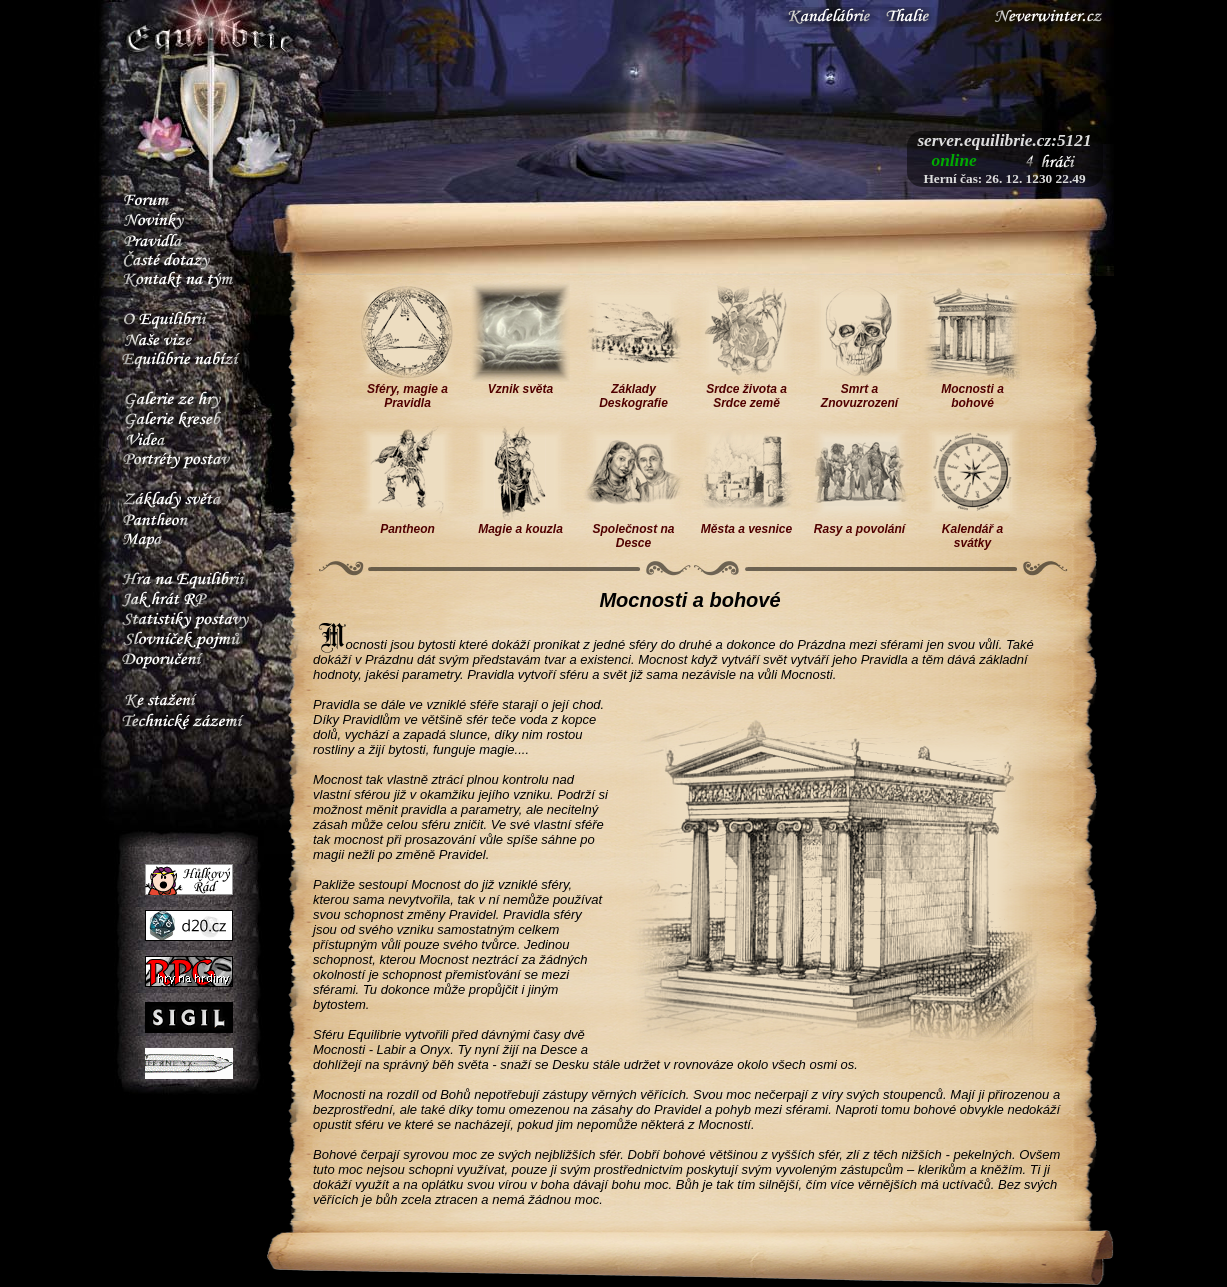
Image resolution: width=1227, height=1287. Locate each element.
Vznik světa (520, 383)
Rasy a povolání (859, 523)
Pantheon (407, 523)
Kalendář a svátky (972, 530)
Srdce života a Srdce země (746, 390)
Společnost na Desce (633, 530)
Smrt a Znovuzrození (859, 390)
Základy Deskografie (633, 390)
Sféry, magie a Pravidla (407, 390)
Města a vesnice (746, 523)
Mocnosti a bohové (972, 390)
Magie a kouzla (520, 523)
